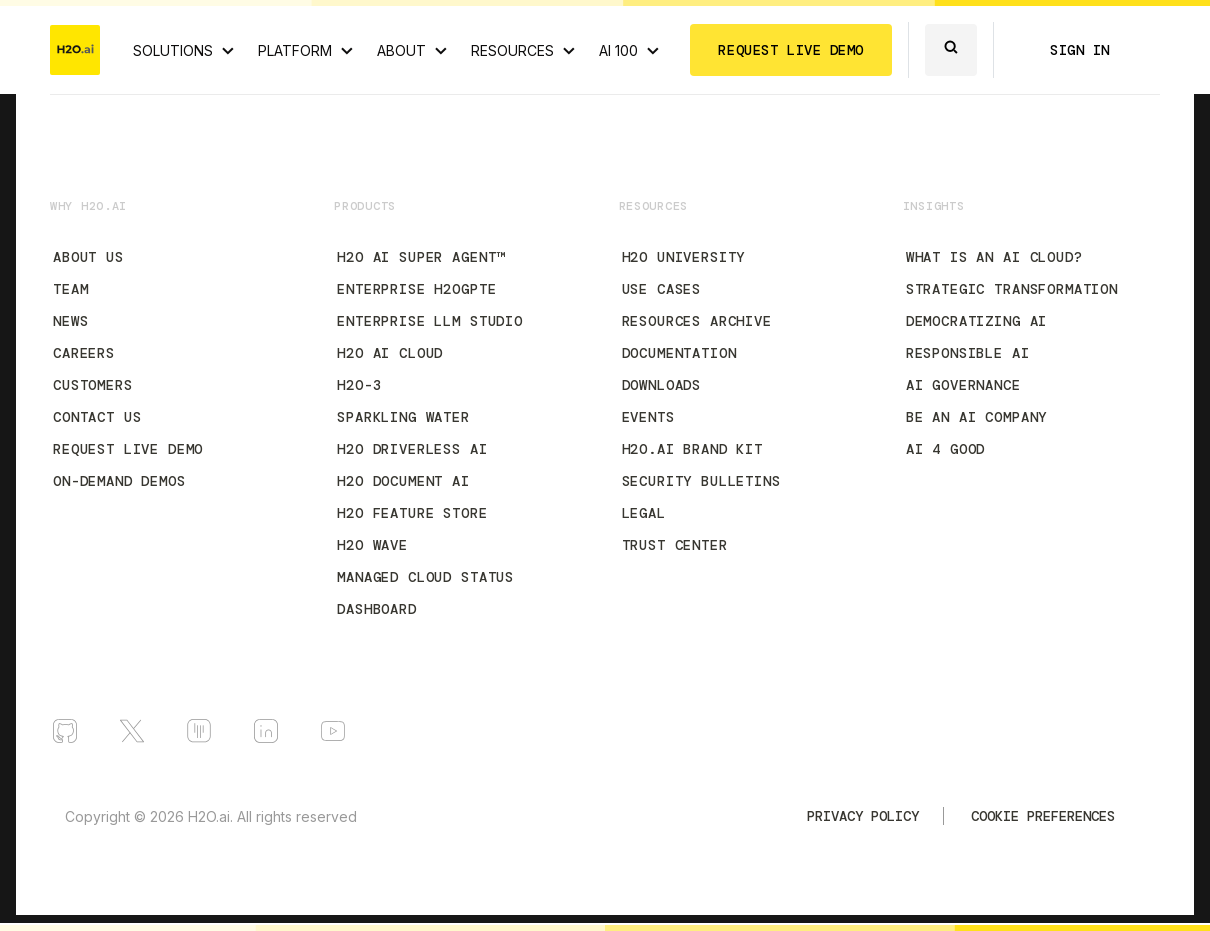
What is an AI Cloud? (994, 257)
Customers (93, 385)
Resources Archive (697, 321)
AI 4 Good (946, 449)
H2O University (684, 257)
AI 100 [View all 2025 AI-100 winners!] (618, 50)
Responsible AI (968, 353)
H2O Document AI (403, 481)
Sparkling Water (403, 417)
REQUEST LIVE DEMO (791, 50)
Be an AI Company (976, 417)
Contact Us (97, 417)
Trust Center (675, 545)
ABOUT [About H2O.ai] (401, 50)
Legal (644, 513)
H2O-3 (359, 385)
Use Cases (662, 289)
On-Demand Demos (119, 481)
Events (648, 417)
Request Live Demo (128, 449)
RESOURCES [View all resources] (512, 50)
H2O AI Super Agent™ (421, 257)
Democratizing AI (976, 321)
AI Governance (963, 385)
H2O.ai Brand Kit (692, 449)
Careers (84, 353)
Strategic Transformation (1012, 289)
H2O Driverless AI (412, 449)
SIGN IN (1080, 50)
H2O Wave (372, 545)
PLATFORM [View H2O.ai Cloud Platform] (295, 50)
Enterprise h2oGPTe (416, 289)
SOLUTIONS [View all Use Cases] (173, 50)
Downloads (662, 385)
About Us (88, 257)
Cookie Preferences (1043, 816)
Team (70, 289)
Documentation (679, 353)
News (70, 321)
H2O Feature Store (412, 513)
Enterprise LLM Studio (430, 321)
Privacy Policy (863, 816)
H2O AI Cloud (390, 353)
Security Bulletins (701, 481)
